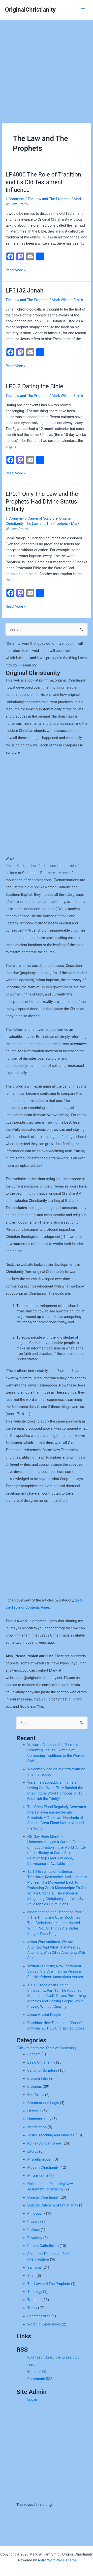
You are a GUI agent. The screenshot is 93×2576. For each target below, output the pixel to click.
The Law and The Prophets (49, 199)
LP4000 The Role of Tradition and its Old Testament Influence (43, 182)
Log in (32, 2399)
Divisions (34, 2086)
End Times (35, 2094)
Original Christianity (43, 2197)
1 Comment (14, 199)
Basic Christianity (41, 2062)
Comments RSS (39, 2379)
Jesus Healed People (44, 2014)
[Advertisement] (46, 68)
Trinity (32, 2308)
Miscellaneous (39, 2159)
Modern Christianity (43, 2167)
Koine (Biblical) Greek (44, 2143)
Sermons (34, 2267)
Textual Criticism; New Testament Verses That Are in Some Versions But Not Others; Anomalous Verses (55, 1971)
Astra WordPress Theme (57, 2560)
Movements (36, 2175)
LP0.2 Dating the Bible (34, 386)
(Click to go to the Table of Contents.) (46, 2048)
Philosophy (36, 2213)
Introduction (37, 2127)
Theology (34, 2291)
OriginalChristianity (30, 9)
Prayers (33, 2221)
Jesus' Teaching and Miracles (51, 2135)
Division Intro (37, 2078)
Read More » (15, 270)
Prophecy (34, 2238)
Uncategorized (39, 2316)
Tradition (34, 2300)
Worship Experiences (44, 2324)
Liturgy (32, 2151)
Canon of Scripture (43, 518)
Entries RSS (36, 2371)
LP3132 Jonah (24, 290)
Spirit (31, 2275)
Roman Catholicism (43, 2246)
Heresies (34, 2111)
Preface (33, 2229)
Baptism (34, 2054)
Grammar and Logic (43, 2103)
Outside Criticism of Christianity (52, 2205)
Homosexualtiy (39, 2119)
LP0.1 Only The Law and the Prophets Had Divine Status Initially (41, 501)
